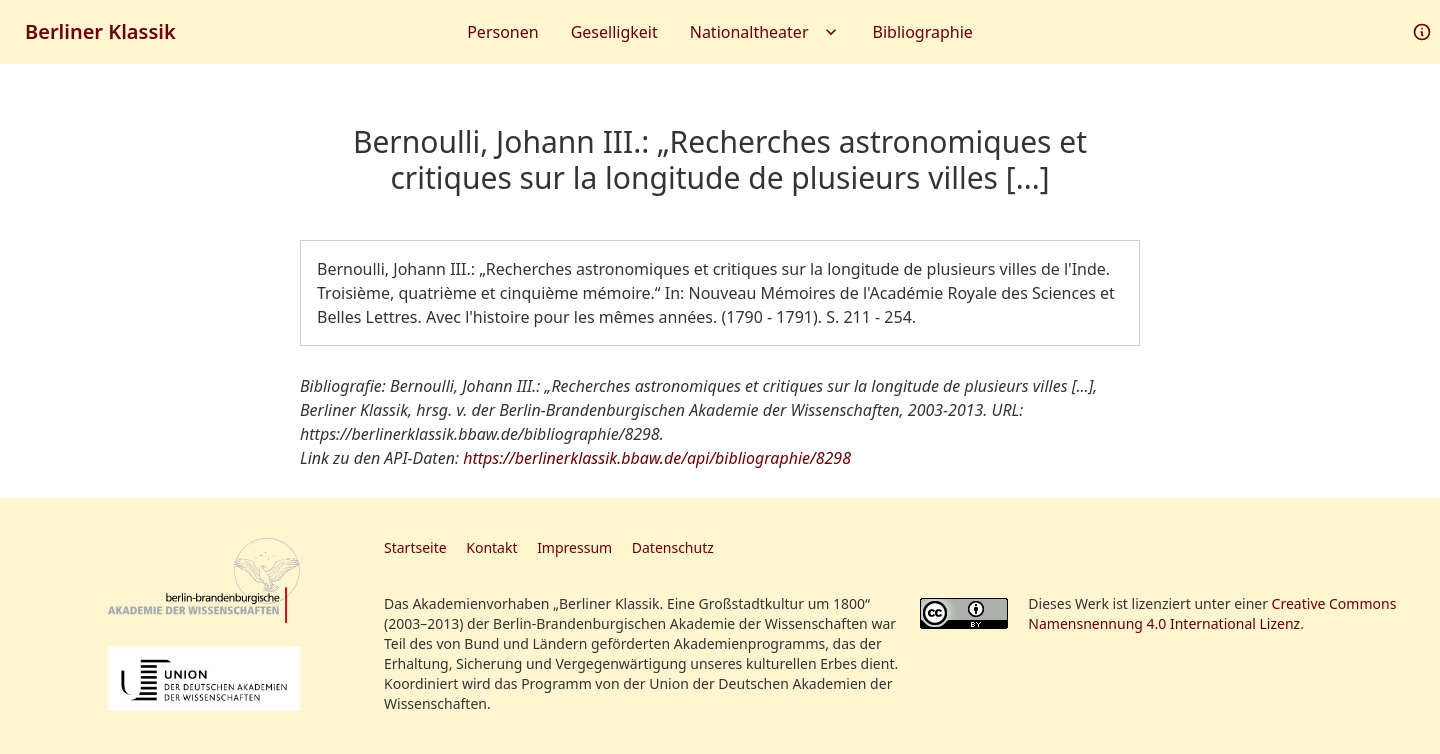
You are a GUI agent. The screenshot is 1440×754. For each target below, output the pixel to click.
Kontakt (491, 547)
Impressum (574, 547)
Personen (502, 32)
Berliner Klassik (100, 31)
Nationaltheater (765, 32)
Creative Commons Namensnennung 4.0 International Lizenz (1212, 613)
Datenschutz (673, 547)
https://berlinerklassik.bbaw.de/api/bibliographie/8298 (657, 458)
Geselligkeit (614, 32)
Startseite (415, 547)
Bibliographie (923, 32)
